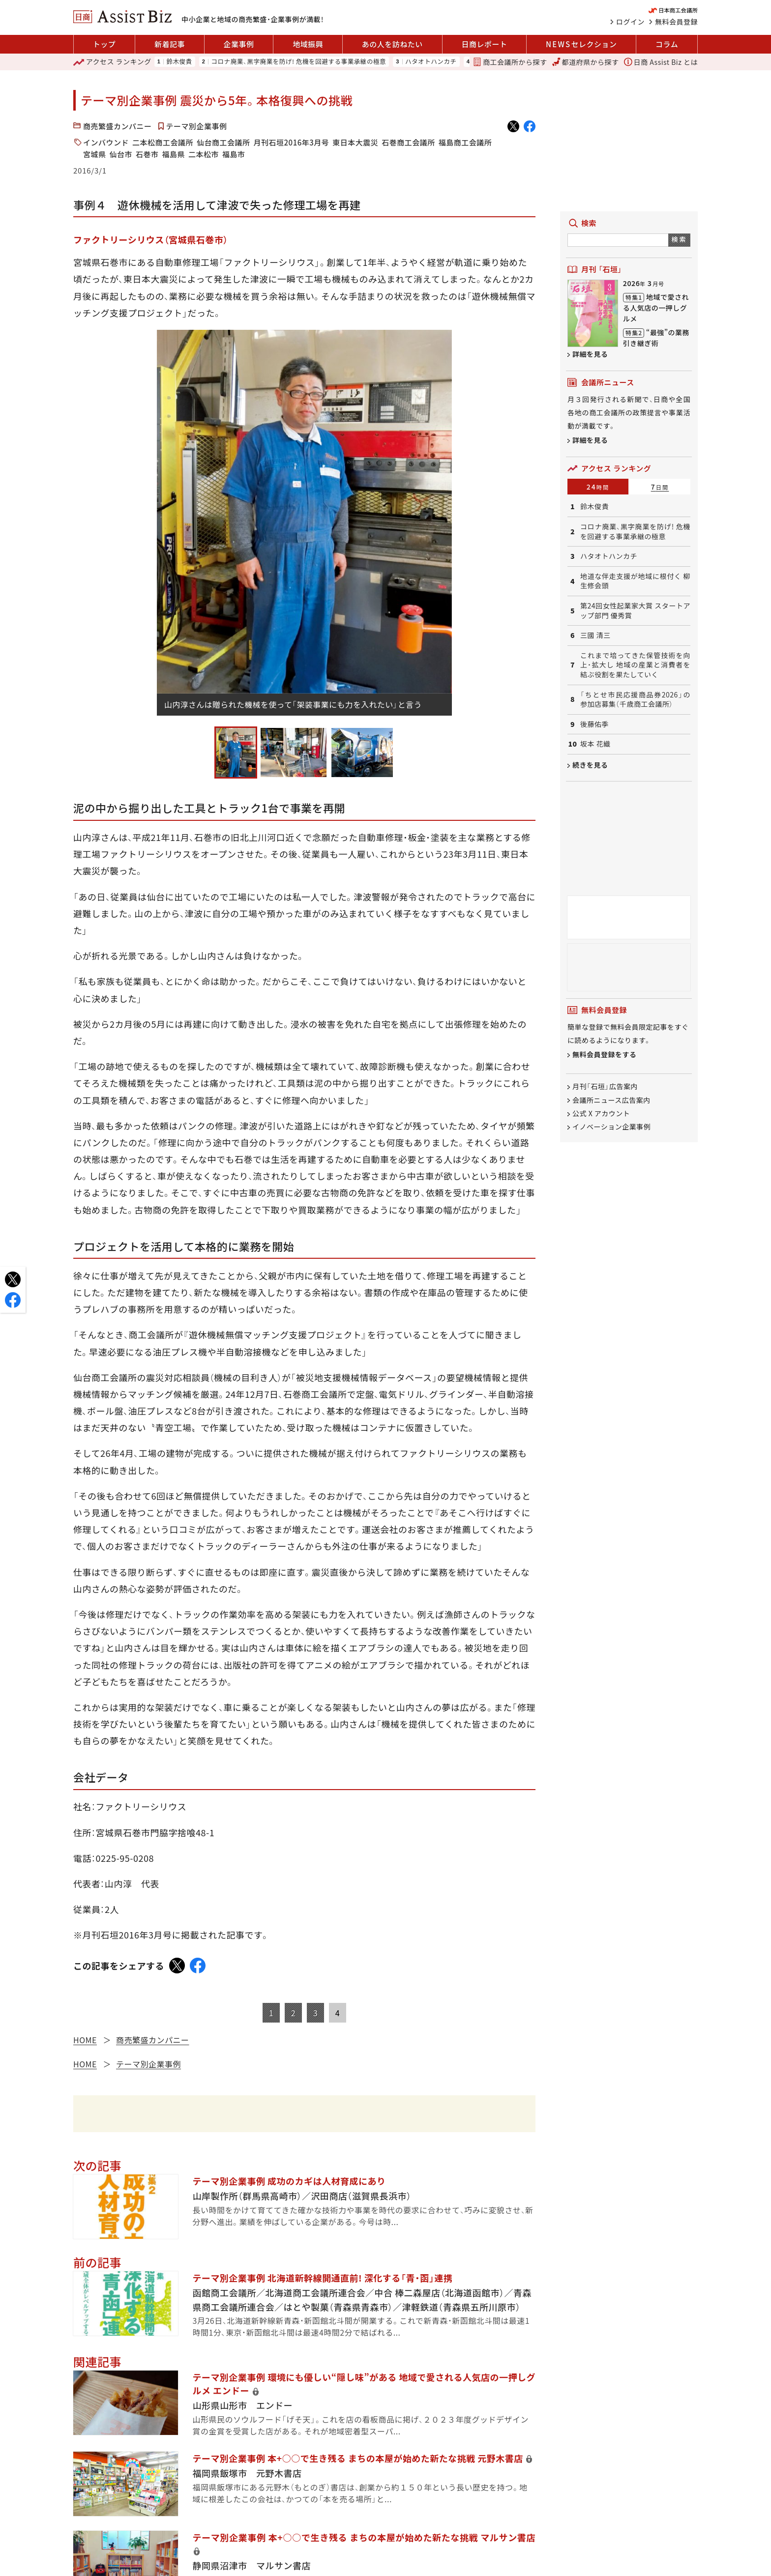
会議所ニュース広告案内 (611, 1100)
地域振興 (308, 44)
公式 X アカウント (601, 1113)
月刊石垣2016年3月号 (291, 142)
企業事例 (239, 44)
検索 (679, 239)
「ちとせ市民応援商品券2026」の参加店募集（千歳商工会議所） (635, 699)
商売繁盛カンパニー (117, 126)
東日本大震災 (355, 142)
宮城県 (94, 154)
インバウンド (106, 142)
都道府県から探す (585, 62)
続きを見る (590, 765)
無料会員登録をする (604, 1055)
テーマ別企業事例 (196, 126)
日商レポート (484, 44)
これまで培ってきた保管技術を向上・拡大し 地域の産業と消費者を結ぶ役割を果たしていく (635, 665)
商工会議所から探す (510, 62)
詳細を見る (590, 354)
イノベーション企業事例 (611, 1127)
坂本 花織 (595, 744)
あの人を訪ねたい (392, 44)
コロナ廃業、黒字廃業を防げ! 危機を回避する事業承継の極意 (298, 61)
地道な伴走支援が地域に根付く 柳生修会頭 (635, 581)
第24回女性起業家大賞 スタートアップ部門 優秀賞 (635, 610)
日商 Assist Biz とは (661, 62)
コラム (666, 44)
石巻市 (147, 154)
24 (598, 487)
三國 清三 (595, 635)
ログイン (630, 22)
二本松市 (203, 154)
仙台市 (121, 154)
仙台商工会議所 (223, 142)
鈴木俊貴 (179, 61)
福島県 (173, 154)
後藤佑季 (594, 724)
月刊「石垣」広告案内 (605, 1087)
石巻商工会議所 (408, 142)
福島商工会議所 (465, 142)
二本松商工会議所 (162, 142)
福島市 (233, 154)
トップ (104, 44)
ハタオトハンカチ (431, 61)
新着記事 (169, 44)
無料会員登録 (676, 22)
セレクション (581, 44)
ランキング (112, 62)
